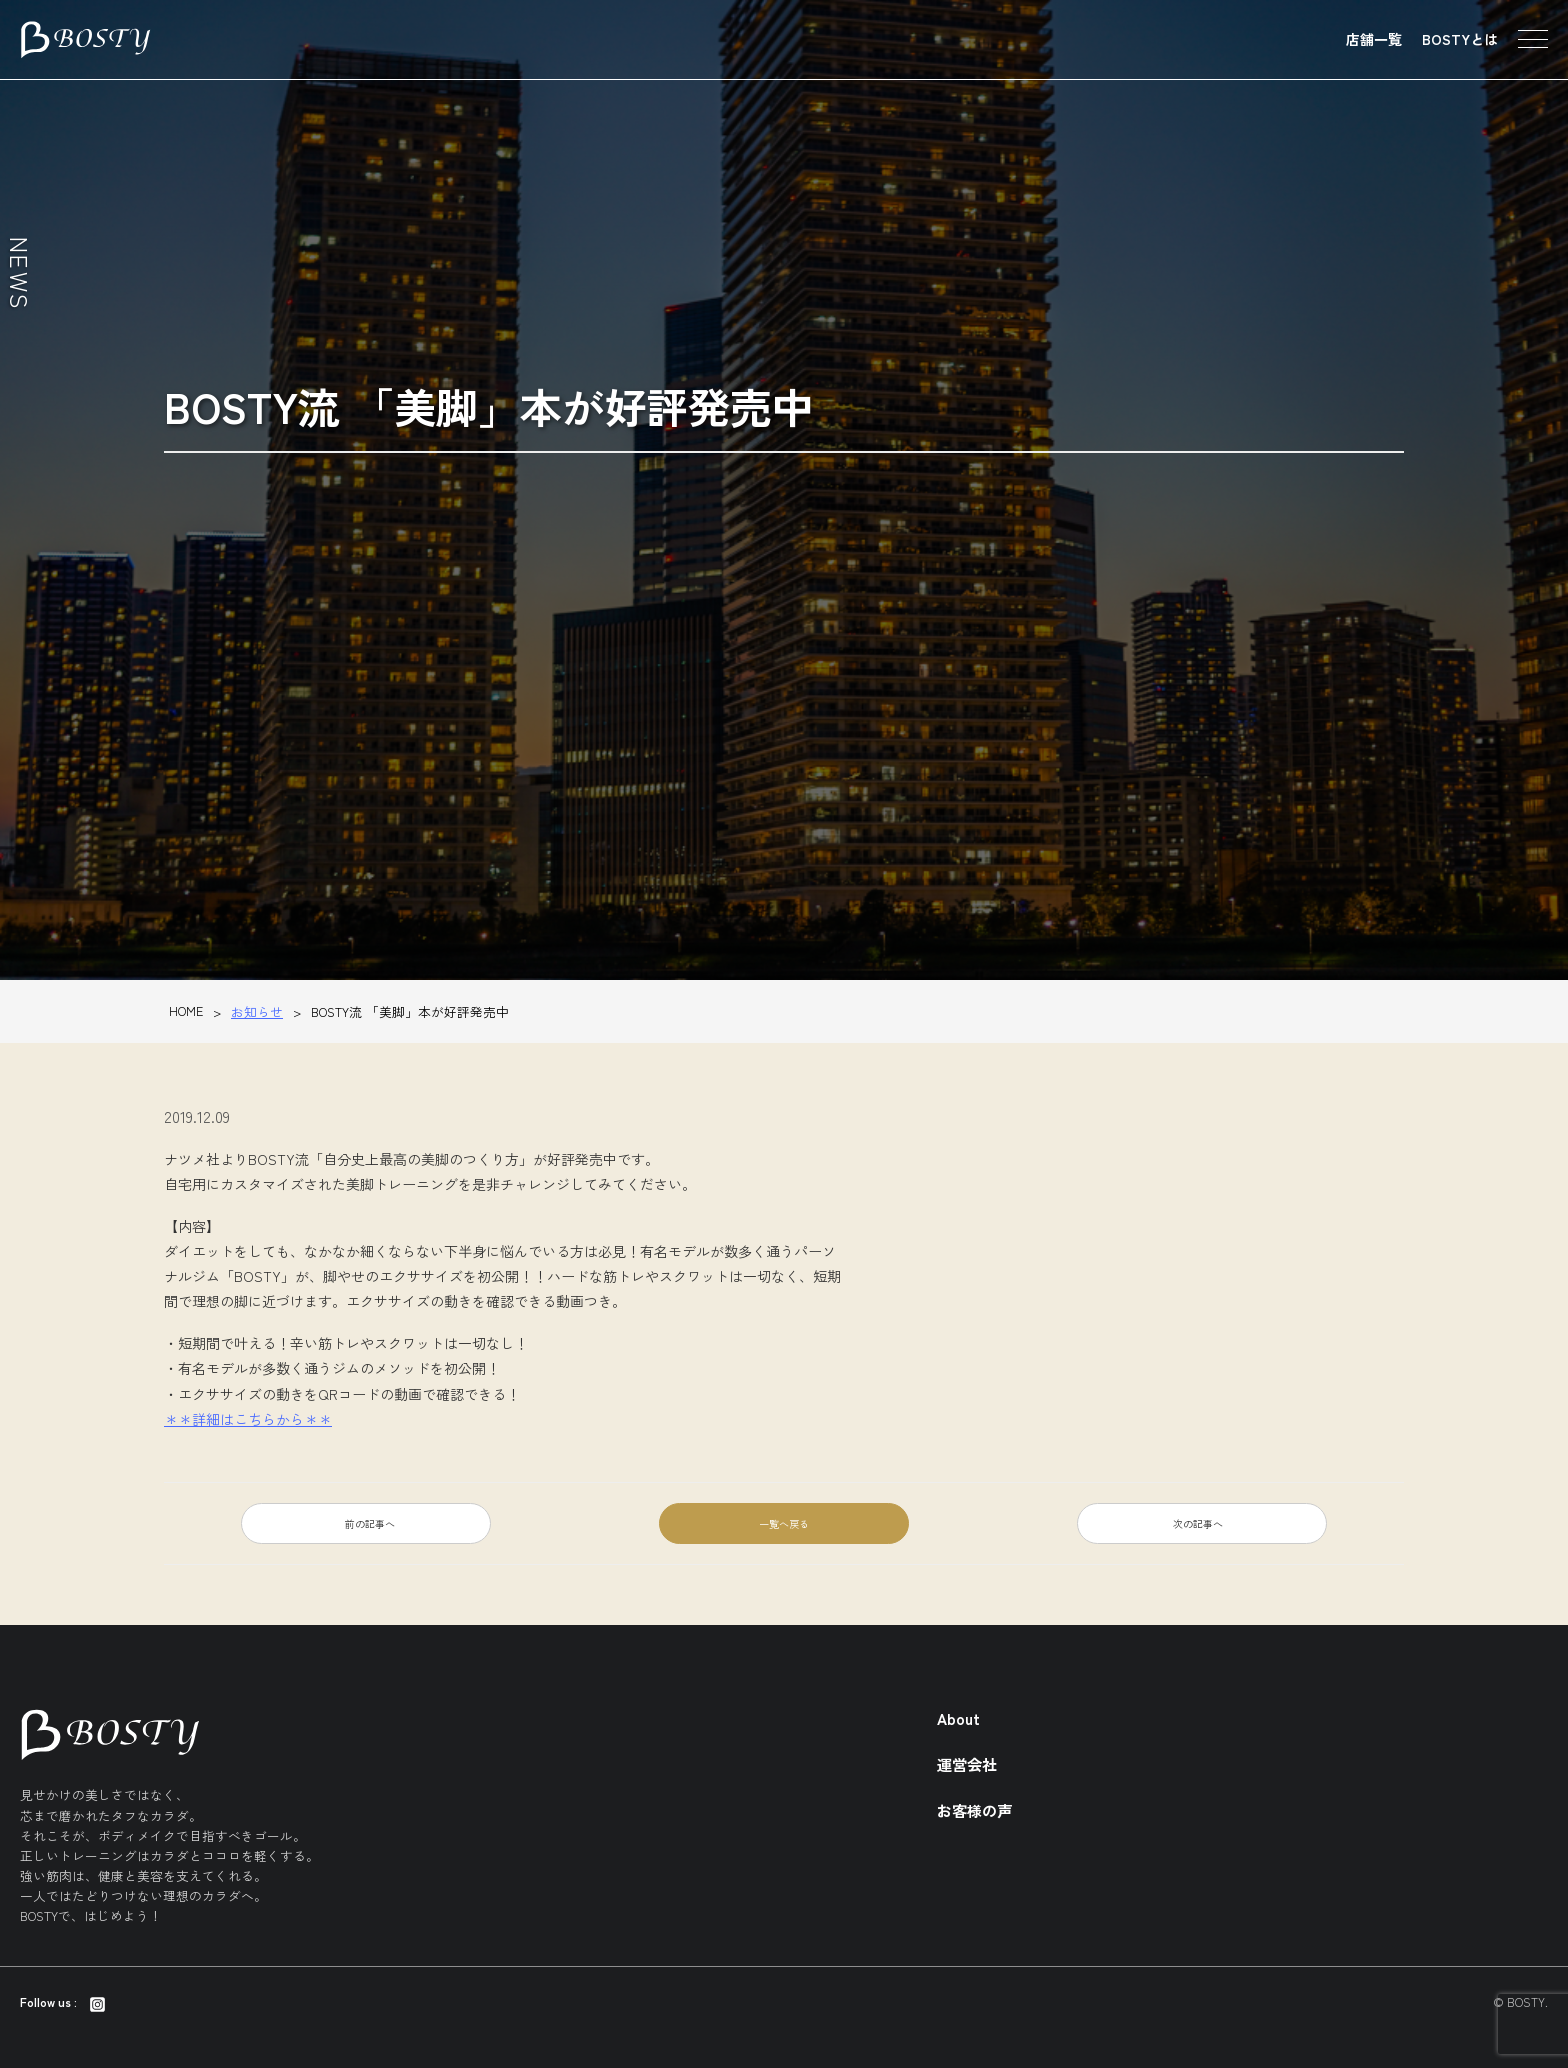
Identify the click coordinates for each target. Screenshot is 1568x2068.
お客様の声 (974, 1810)
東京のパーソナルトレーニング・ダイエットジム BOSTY (85, 40)
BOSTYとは (1460, 39)
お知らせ (257, 1011)
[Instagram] (97, 2002)
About (958, 1718)
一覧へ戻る (784, 1523)
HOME (186, 1010)
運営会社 (967, 1764)
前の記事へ (370, 1523)
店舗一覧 (1374, 39)
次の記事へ (1198, 1523)
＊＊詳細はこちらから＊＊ (248, 1419)
